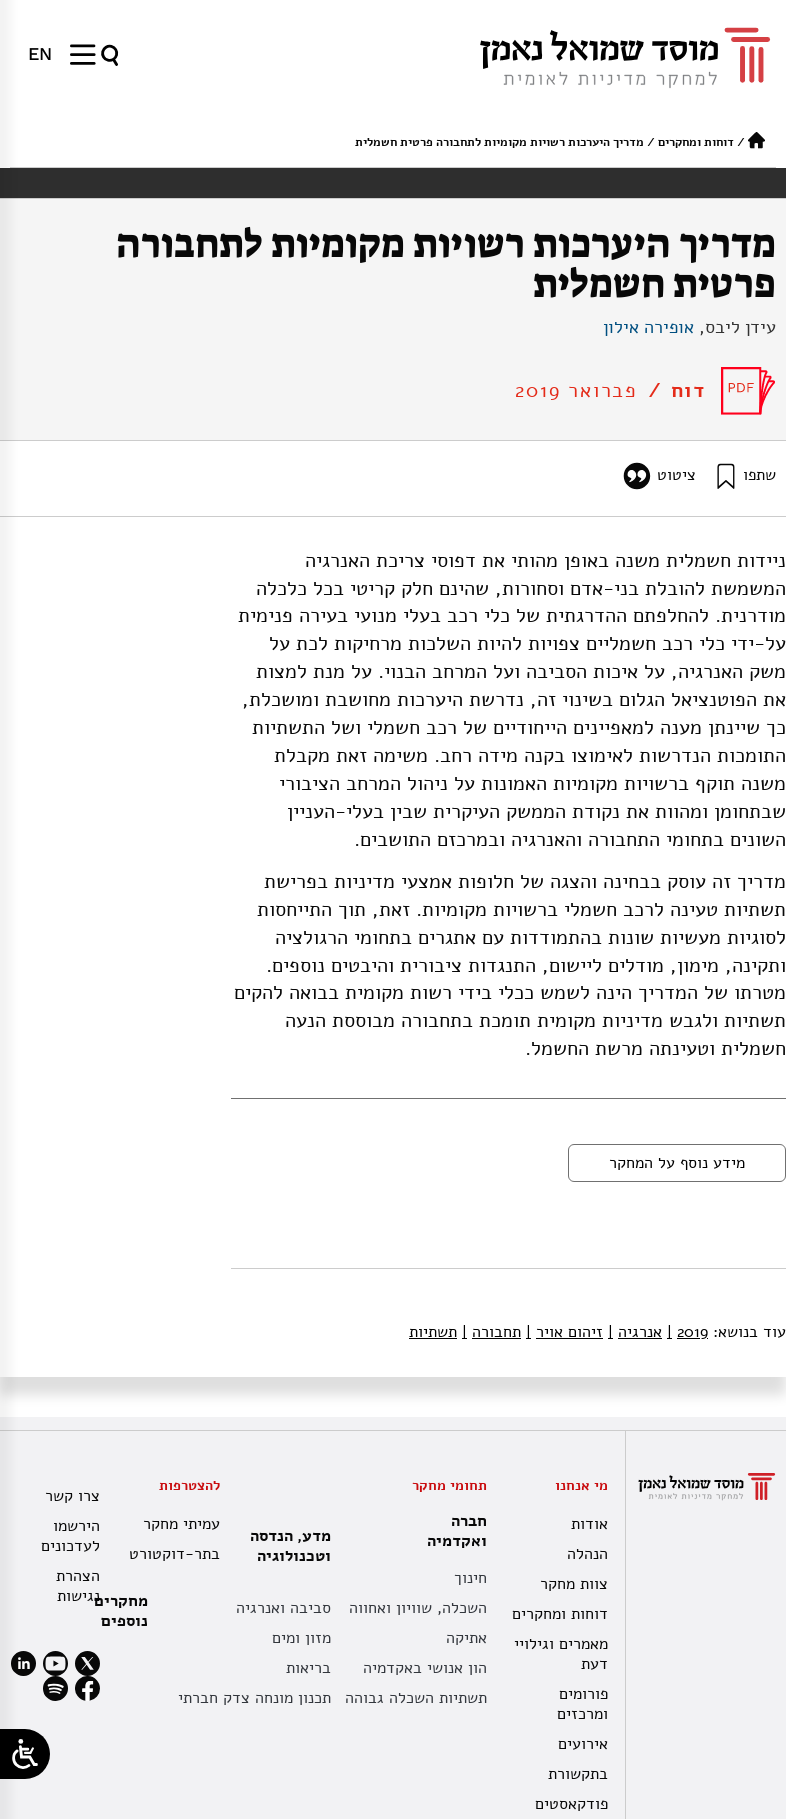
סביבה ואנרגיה (283, 1608)
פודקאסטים (571, 1804)
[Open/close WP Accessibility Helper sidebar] (25, 1754)
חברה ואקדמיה (452, 1531)
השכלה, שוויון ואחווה (418, 1608)
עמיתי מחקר (181, 1524)
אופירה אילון (648, 327)
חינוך (470, 1578)
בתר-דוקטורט (175, 1554)
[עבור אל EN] (40, 54)
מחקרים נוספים (121, 1611)
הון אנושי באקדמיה (425, 1668)
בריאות (308, 1668)
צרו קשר (72, 1496)
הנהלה (587, 1554)
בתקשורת (578, 1774)
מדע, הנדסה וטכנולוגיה (285, 1546)
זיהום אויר (564, 1332)
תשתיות (433, 1332)
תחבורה (491, 1332)
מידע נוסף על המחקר (677, 1163)
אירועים (583, 1744)
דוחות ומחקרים (696, 142)
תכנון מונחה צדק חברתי (254, 1698)
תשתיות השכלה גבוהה (416, 1698)
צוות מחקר (574, 1584)
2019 (687, 1332)
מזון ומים (301, 1638)
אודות (589, 1524)
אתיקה (466, 1638)
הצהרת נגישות (78, 1586)
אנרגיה (635, 1332)
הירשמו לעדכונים (70, 1536)
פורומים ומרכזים (582, 1704)
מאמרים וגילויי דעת (561, 1654)
